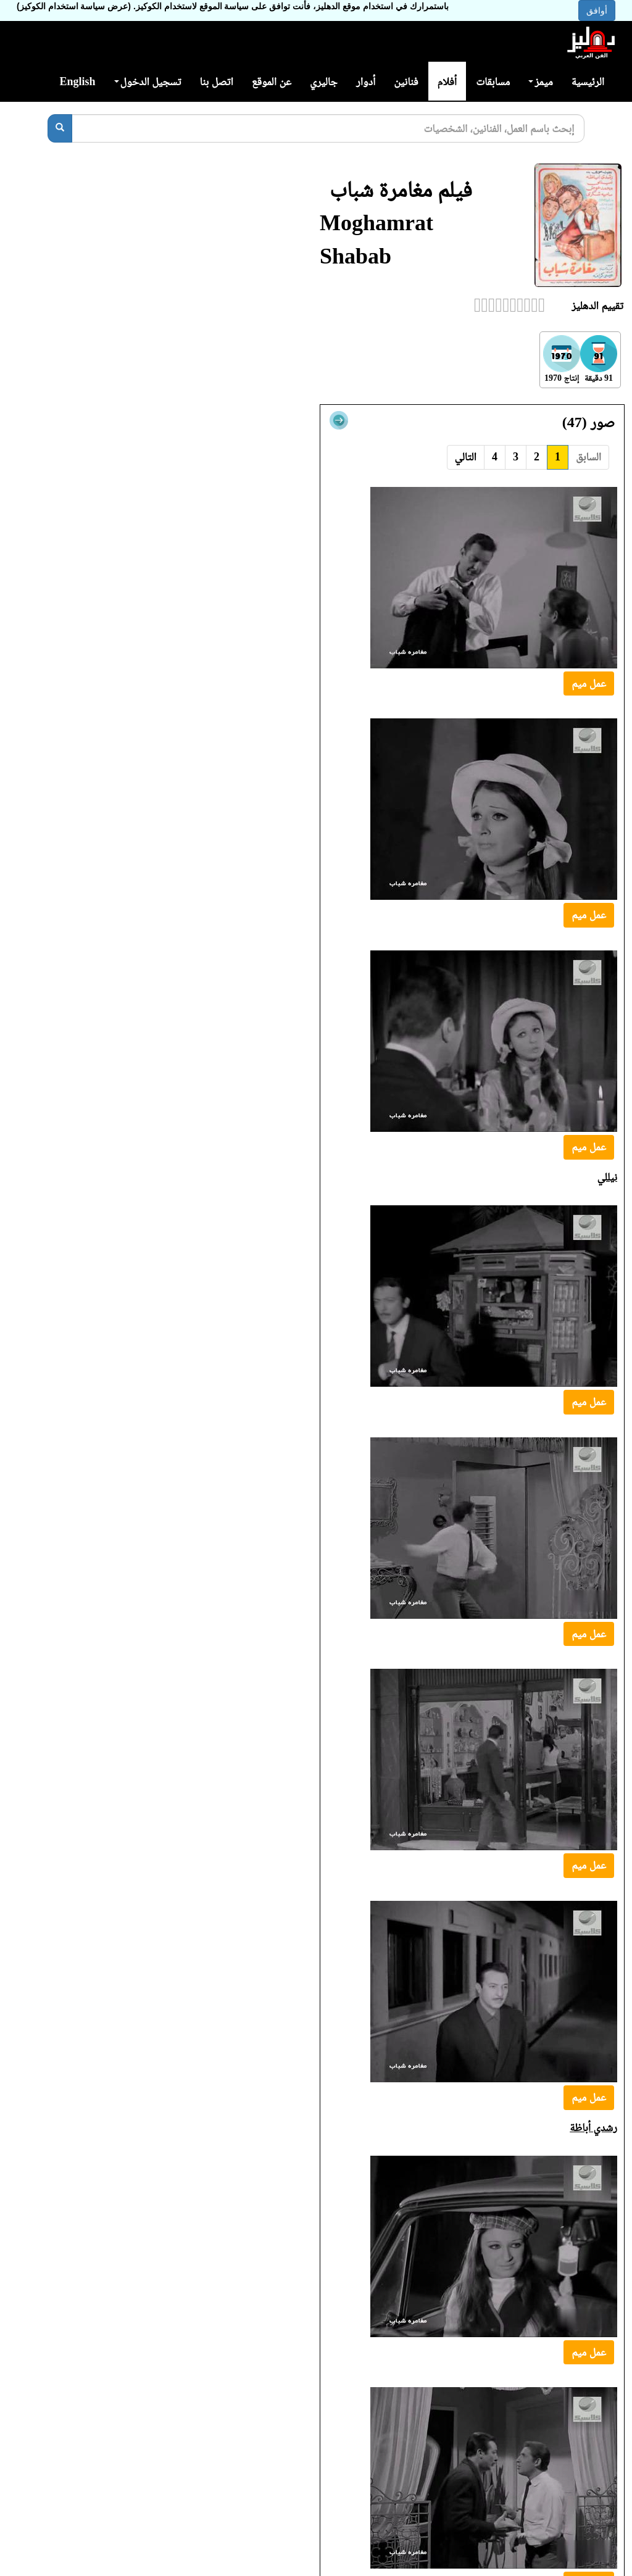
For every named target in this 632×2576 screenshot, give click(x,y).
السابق (588, 457)
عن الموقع (271, 81)
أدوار (365, 81)
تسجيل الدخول (147, 81)
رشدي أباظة (593, 2127)
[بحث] (60, 128)
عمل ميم (589, 683)
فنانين (406, 81)
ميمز (540, 81)
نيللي (607, 1177)
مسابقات (493, 81)
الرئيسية (588, 81)
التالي (465, 457)
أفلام (447, 81)
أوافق (596, 10)
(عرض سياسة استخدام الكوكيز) (74, 6)
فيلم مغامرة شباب (401, 189)
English (77, 81)
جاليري (324, 81)
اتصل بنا (216, 81)
